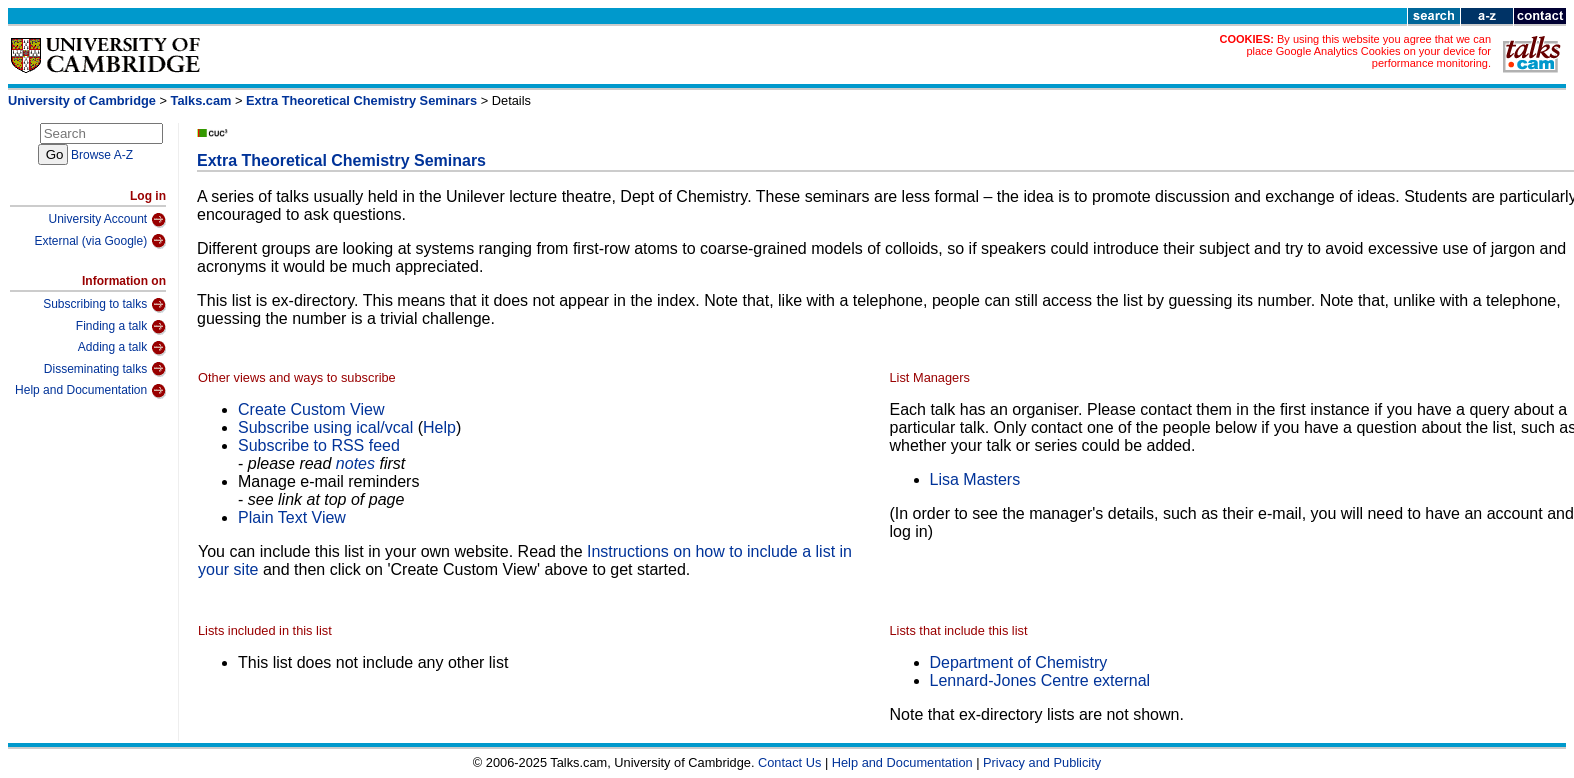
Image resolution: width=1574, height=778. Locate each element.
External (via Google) (100, 241)
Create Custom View (311, 409)
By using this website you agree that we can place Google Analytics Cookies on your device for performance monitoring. (1368, 51)
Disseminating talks (105, 369)
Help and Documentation (90, 391)
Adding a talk (122, 348)
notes (355, 463)
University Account (107, 220)
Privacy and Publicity (1042, 762)
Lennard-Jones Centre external (1040, 680)
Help (439, 427)
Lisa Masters (975, 479)
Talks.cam (201, 100)
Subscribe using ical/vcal (325, 427)
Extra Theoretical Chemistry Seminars (361, 100)
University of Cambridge (82, 100)
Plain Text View (292, 517)
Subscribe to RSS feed (319, 445)
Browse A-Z (102, 155)
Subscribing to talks (104, 305)
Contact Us (789, 762)
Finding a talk (121, 327)
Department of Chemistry (1019, 662)
